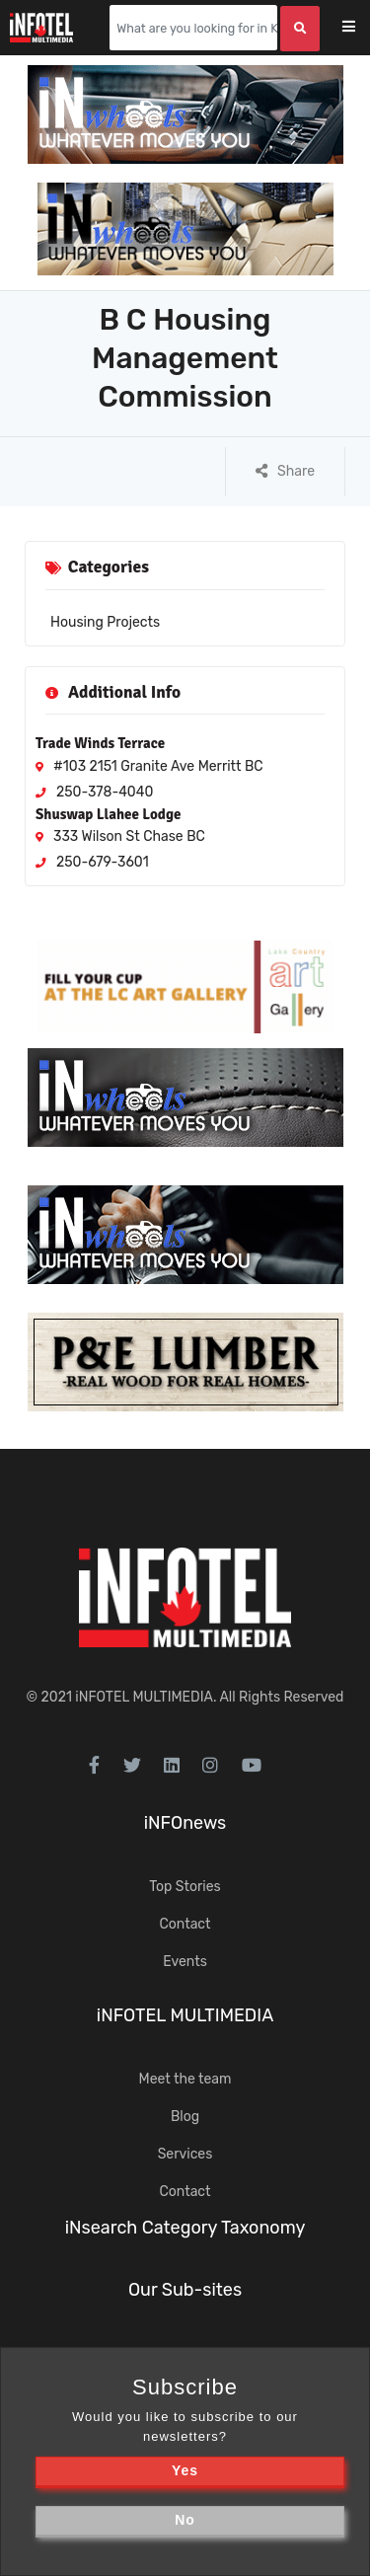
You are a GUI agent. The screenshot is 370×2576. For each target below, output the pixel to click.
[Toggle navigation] (361, 28)
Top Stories (184, 1886)
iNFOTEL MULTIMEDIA (144, 1697)
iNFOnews (185, 1823)
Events (185, 1961)
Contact (184, 1924)
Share (285, 471)
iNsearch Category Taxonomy (185, 2227)
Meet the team (185, 2079)
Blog (185, 2116)
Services (185, 2154)
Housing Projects (105, 622)
